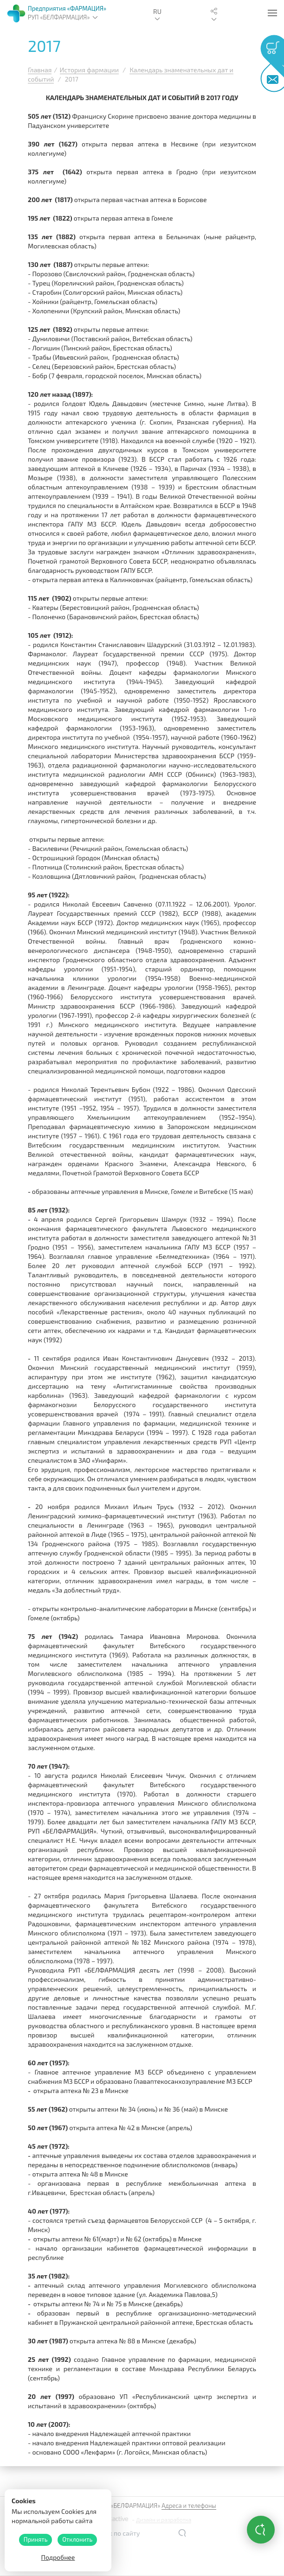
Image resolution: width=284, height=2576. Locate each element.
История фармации (89, 70)
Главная (40, 70)
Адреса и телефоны (188, 2505)
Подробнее (58, 2557)
